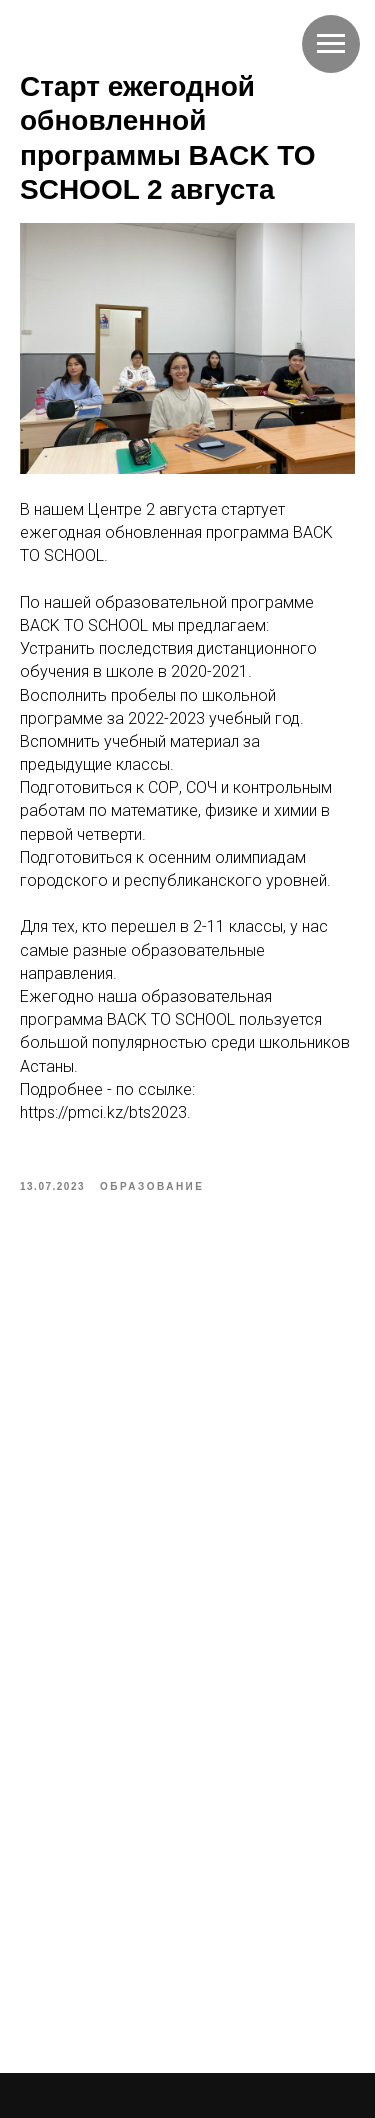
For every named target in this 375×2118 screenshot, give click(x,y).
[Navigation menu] (331, 44)
